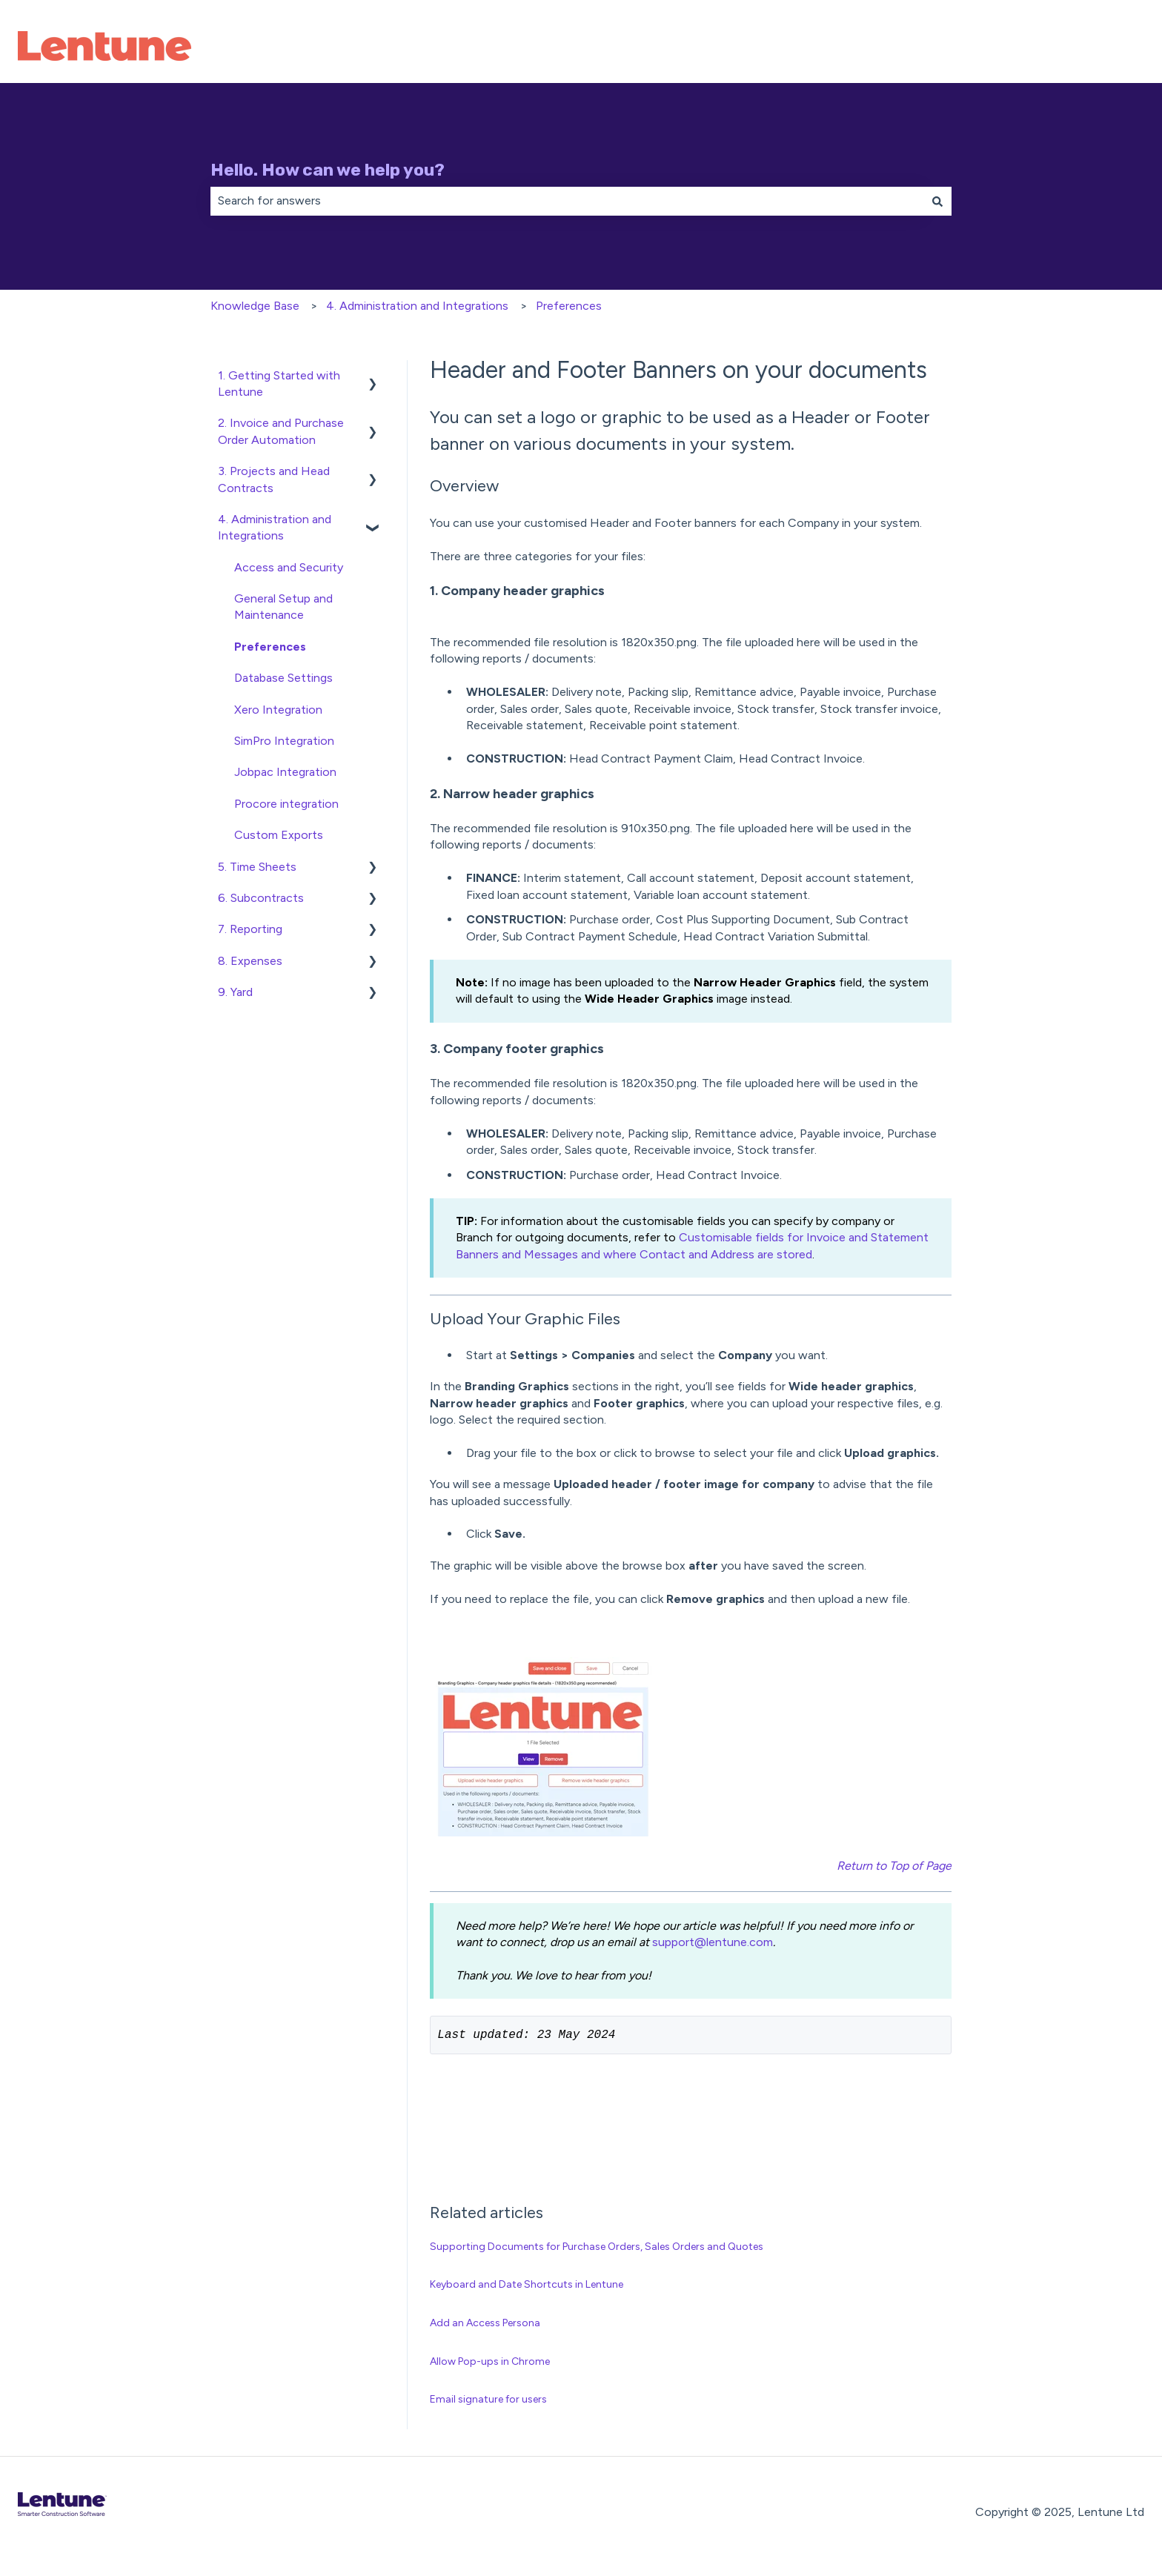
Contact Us (1097, 48)
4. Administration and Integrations (417, 306)
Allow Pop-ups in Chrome (490, 2364)
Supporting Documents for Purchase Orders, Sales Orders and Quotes (596, 2249)
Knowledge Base (254, 306)
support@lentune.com (712, 1942)
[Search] (937, 201)
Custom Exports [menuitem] (278, 835)
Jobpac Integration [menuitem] (285, 772)
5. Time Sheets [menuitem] (257, 867)
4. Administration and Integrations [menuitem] (274, 527)
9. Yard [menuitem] (235, 992)
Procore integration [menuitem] (286, 804)
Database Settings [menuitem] (283, 678)
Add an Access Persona (485, 2326)
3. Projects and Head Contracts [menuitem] (274, 479)
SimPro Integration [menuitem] (284, 741)
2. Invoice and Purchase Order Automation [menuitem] (281, 431)
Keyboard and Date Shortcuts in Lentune (526, 2287)
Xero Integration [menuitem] (278, 710)
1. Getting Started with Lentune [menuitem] (279, 383)
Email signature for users (488, 2402)
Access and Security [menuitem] (288, 567)
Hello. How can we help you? (327, 169)
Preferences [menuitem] (270, 647)
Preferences (569, 306)
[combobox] (566, 201)
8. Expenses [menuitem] (250, 961)
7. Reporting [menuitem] (250, 929)
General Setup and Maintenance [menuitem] (283, 606)
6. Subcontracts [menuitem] (261, 898)
